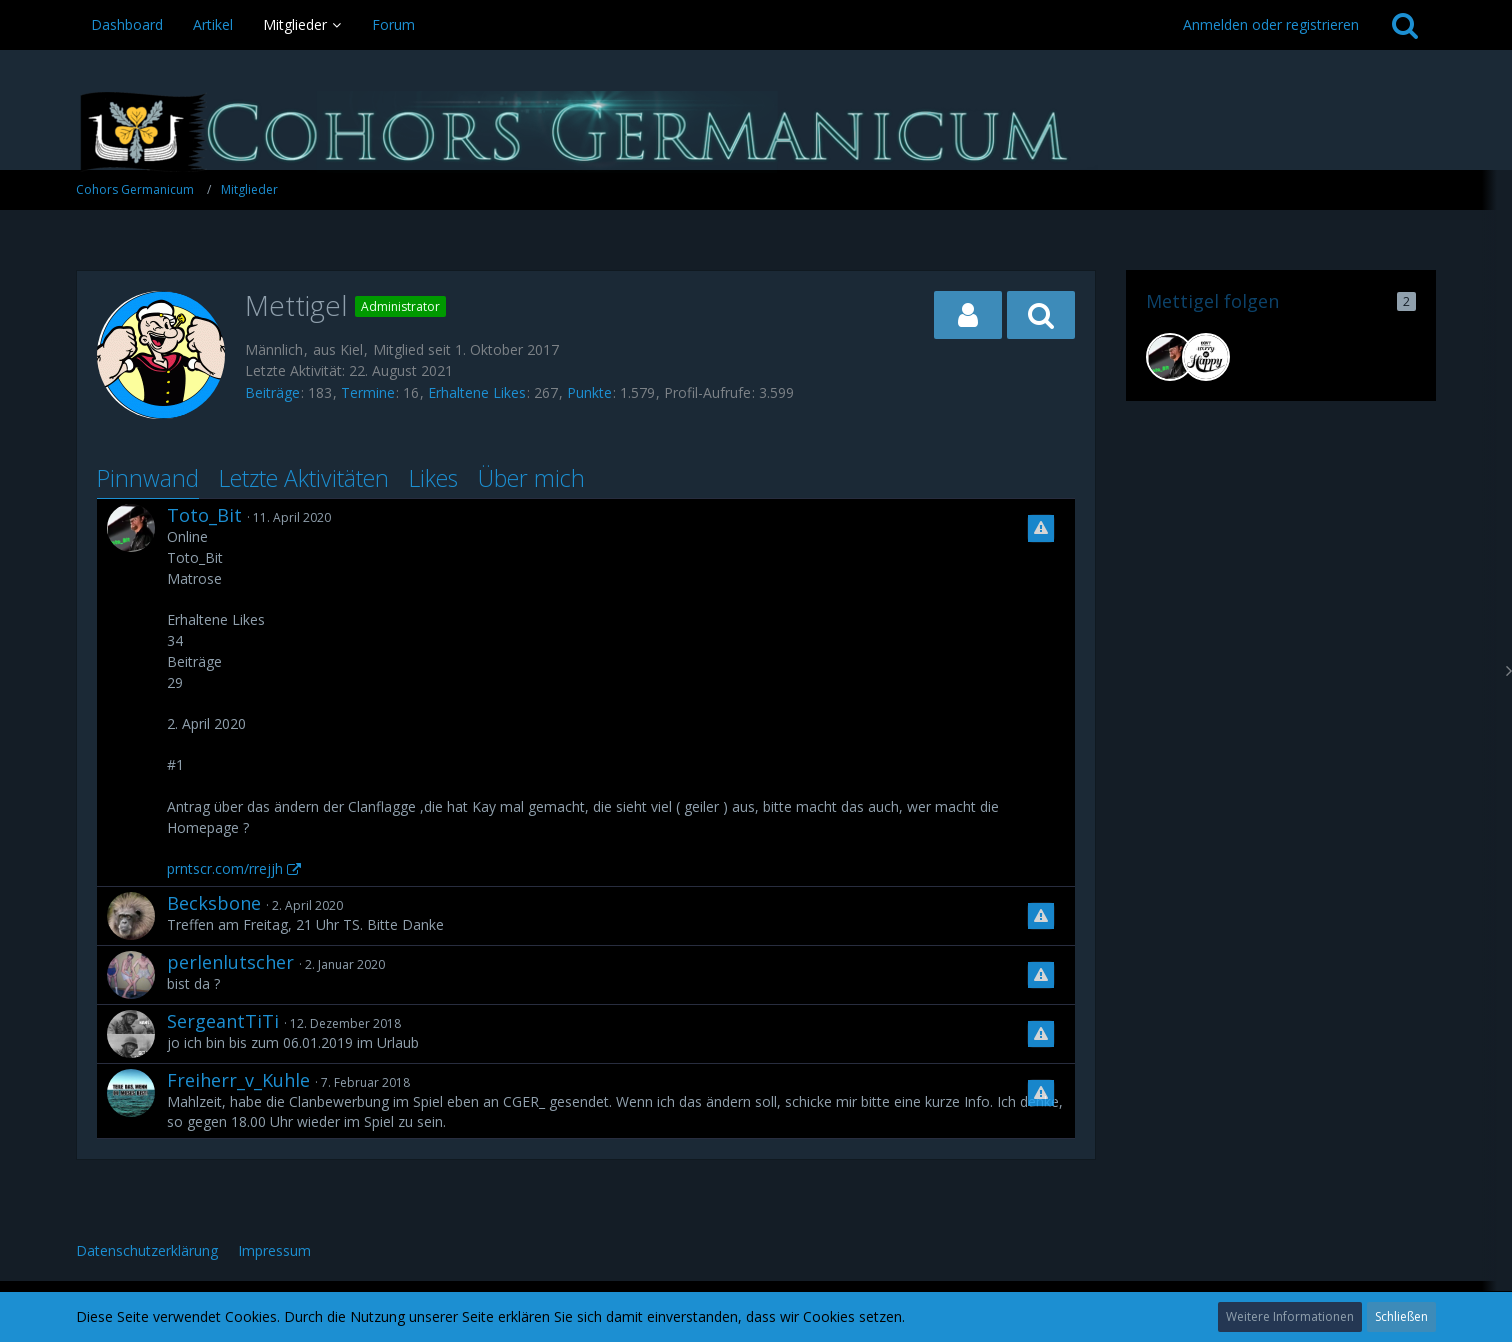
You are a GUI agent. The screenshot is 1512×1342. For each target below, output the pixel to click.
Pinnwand (148, 478)
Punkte (589, 392)
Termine (368, 392)
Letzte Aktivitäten (304, 478)
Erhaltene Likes (477, 392)
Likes (433, 478)
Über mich (531, 478)
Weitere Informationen (1290, 1316)
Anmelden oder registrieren (1271, 24)
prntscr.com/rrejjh (225, 868)
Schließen (1401, 1316)
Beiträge (272, 392)
